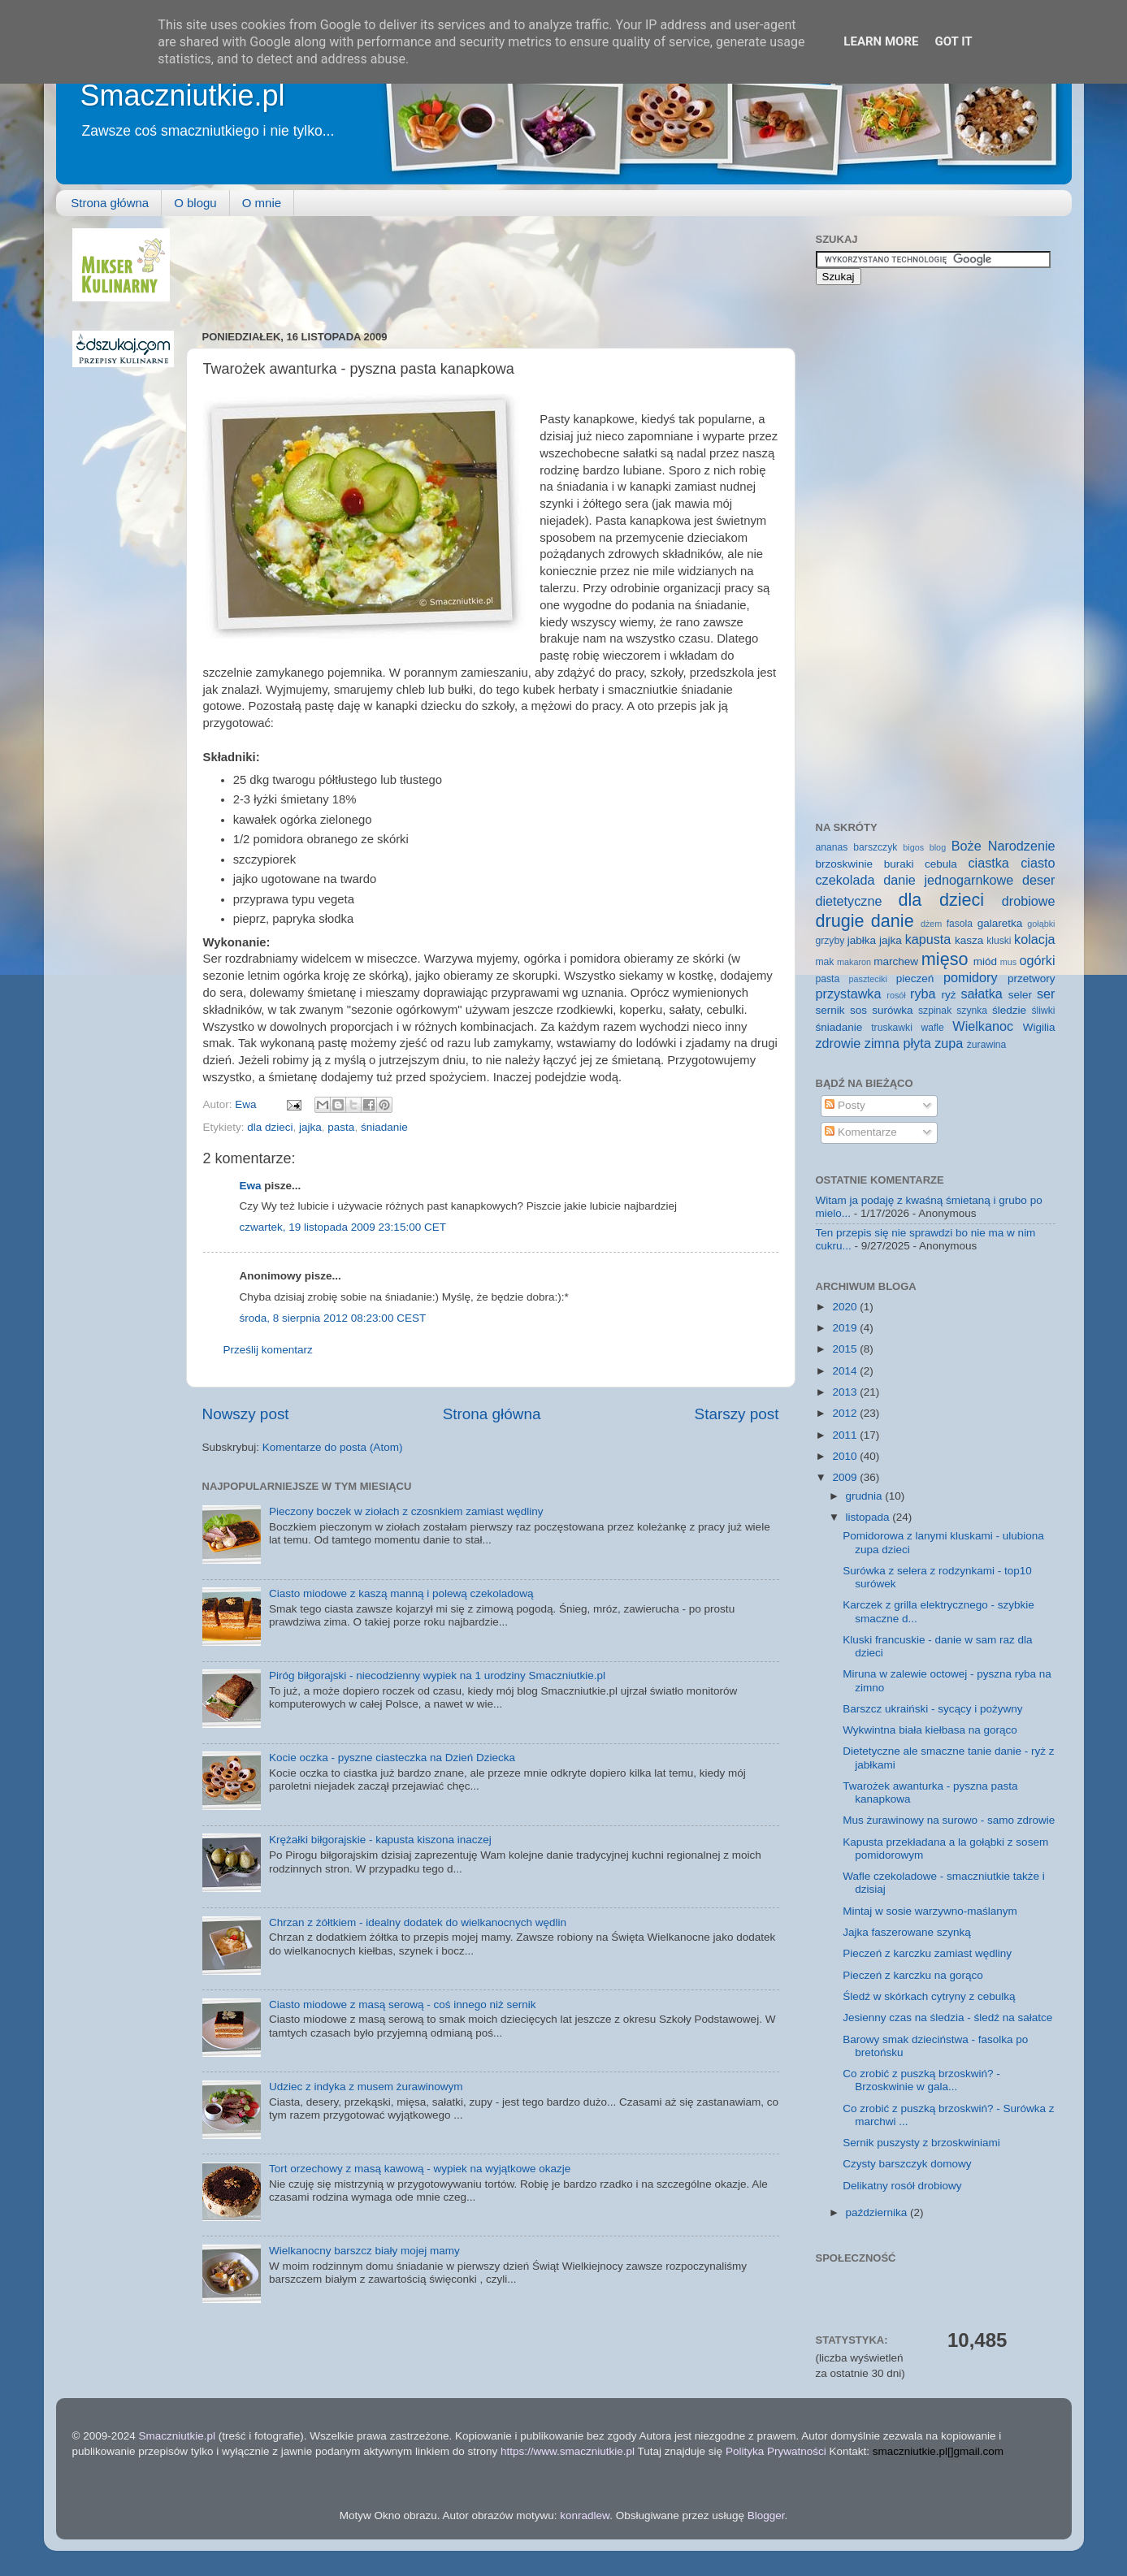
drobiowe (1028, 901)
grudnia (866, 1496)
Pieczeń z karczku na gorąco (913, 1975)
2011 (846, 1435)
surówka (892, 1010)
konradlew (584, 2515)
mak (825, 962)
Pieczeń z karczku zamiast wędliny (927, 1953)
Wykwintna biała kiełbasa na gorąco (930, 1730)
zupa (948, 1043)
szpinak (934, 1010)
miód (985, 961)
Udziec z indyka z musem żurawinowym (366, 2086)
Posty (845, 1105)
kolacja (1034, 939)
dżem (931, 924)
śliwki (1043, 1010)
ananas (832, 847)
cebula (941, 864)
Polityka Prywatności (776, 2451)
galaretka (1000, 923)
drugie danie (865, 921)
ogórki (1037, 960)
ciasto (1038, 862)
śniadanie (384, 1127)
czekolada (845, 879)
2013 (846, 1392)
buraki (899, 864)
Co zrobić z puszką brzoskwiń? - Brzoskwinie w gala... (921, 2080)
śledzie (1009, 1010)
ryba (923, 993)
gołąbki (1041, 924)
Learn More (880, 41)
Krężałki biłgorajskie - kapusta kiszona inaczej (380, 1840)
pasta (340, 1127)
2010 (846, 1456)
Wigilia (1039, 1027)
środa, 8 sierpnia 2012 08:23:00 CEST (333, 1318)
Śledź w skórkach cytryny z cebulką (929, 1996)
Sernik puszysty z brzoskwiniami (921, 2143)
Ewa (247, 1104)
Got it (953, 41)
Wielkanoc (982, 1026)
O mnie (261, 203)
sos (858, 1010)
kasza (969, 940)
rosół (895, 995)
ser (1046, 993)
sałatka (982, 993)
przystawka (849, 993)
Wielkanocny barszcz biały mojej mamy (364, 2251)
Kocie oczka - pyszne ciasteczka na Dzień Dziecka (392, 1757)
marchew (895, 961)
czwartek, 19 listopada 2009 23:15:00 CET (343, 1227)
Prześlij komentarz (268, 1350)
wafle (932, 1027)
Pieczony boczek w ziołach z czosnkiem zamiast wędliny (406, 1511)
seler (1020, 995)
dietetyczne (849, 901)
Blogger (766, 2515)
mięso (945, 959)
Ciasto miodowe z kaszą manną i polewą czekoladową (401, 1593)
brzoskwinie (844, 864)
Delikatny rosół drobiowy (902, 2186)
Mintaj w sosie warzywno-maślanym (930, 1911)
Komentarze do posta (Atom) (332, 1447)
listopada (869, 1517)
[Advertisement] (498, 264)
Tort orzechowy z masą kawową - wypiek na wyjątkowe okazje (419, 2169)
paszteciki (867, 979)
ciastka (988, 862)
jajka (310, 1127)
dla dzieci (270, 1127)
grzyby (830, 940)
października (878, 2212)
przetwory (1031, 978)
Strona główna (110, 203)
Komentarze (861, 1132)
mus (1008, 962)
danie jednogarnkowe (948, 879)
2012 (846, 1413)
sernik (830, 1010)
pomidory (970, 977)
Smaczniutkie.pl (182, 95)
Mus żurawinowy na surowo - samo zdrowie (949, 1820)
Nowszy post (245, 1413)
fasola (960, 923)
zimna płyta (898, 1043)
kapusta (928, 939)
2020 (846, 1307)
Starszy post (737, 1413)
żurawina (987, 1044)
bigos (913, 847)
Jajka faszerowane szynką (907, 1932)
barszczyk (875, 847)
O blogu (195, 203)
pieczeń (915, 978)
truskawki (891, 1027)
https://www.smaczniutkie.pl (568, 2451)
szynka (971, 1010)
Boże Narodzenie (1003, 845)
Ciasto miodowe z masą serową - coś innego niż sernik (402, 2004)
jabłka (861, 940)
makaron (854, 962)
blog (938, 847)
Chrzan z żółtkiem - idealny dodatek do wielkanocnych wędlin (417, 1922)
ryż (948, 995)
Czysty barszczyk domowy (907, 2164)
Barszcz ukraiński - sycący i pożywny (932, 1709)
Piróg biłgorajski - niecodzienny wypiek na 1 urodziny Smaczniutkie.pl (437, 1675)
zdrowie (838, 1043)
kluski (998, 940)
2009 (846, 1477)
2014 (846, 1371)
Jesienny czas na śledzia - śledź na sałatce (947, 2017)
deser (1038, 879)
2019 (846, 1328)
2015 (846, 1349)
